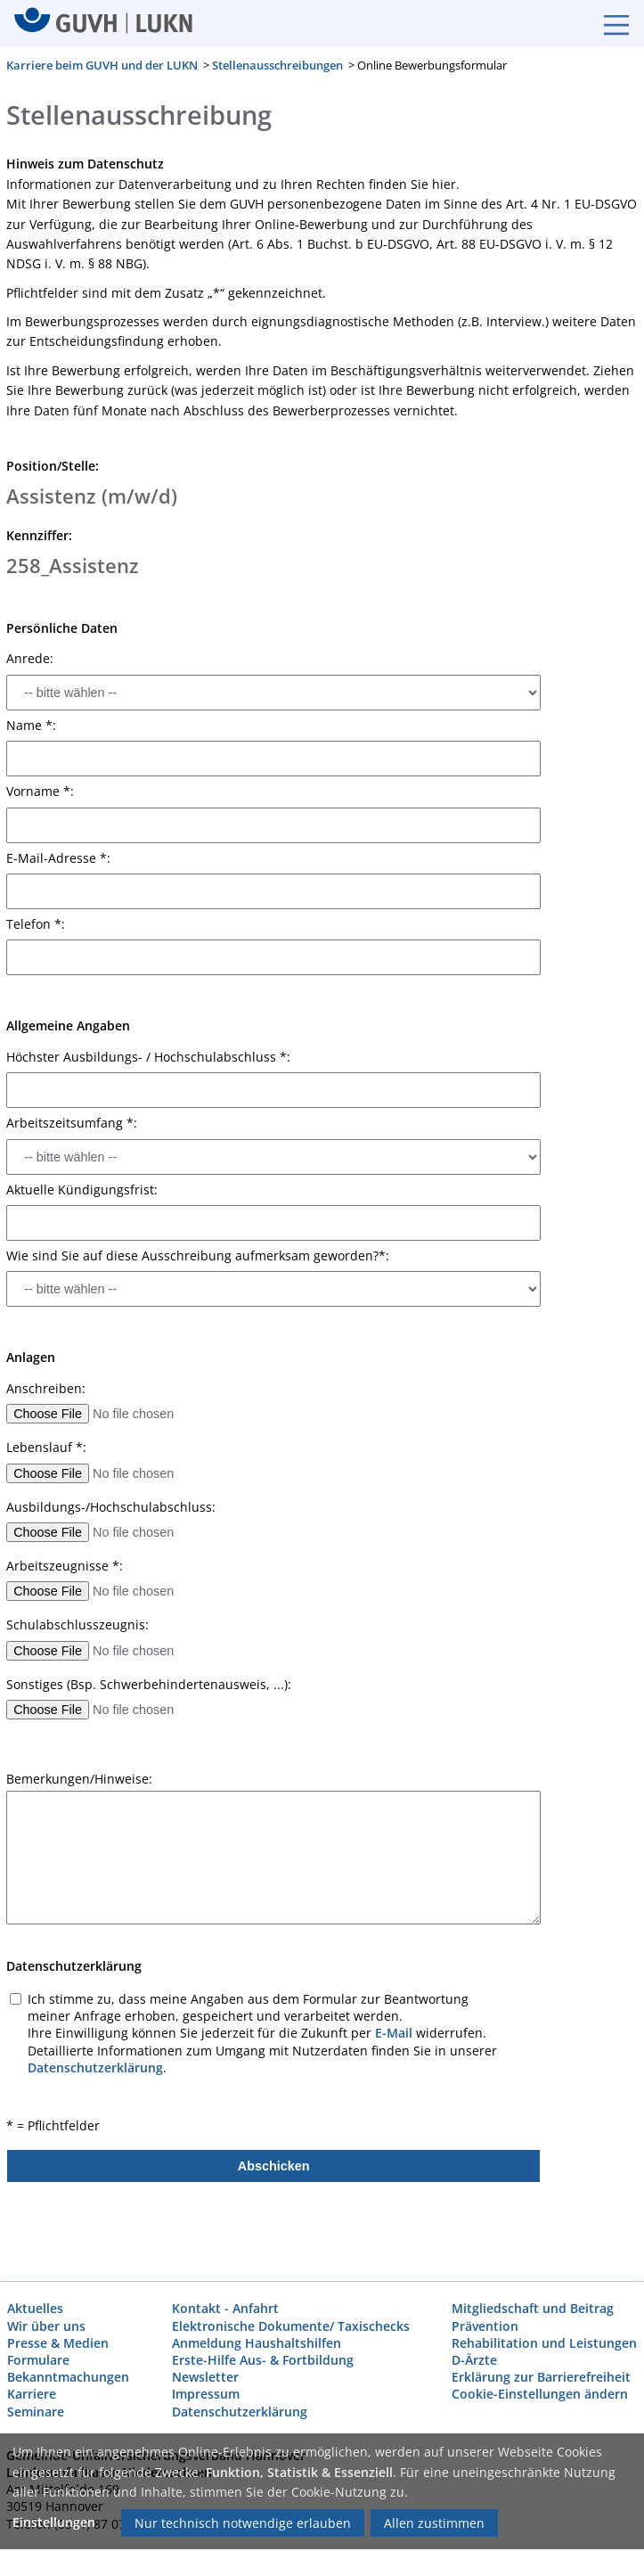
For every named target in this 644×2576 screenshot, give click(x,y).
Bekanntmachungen (68, 2376)
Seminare (35, 2410)
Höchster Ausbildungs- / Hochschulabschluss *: (148, 1056)
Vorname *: (40, 791)
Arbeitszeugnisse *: (64, 1566)
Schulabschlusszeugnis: (77, 1625)
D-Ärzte (474, 2359)
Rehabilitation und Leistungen (544, 2342)
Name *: (31, 724)
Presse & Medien (58, 2342)
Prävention (485, 2325)
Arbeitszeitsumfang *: (71, 1123)
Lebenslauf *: (46, 1447)
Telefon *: (35, 924)
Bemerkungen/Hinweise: (79, 1779)
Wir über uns (46, 2325)
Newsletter (205, 2376)
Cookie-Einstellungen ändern (540, 2393)
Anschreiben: (46, 1388)
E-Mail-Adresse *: (58, 857)
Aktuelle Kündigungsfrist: (82, 1189)
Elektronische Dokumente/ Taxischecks (291, 2325)
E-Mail (393, 2032)
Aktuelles (35, 2308)
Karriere (31, 2393)
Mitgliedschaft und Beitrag (533, 2308)
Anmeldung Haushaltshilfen (256, 2342)
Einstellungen (53, 2522)
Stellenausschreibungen (277, 65)
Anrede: (29, 658)
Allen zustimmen (434, 2522)
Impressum (206, 2393)
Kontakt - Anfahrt (225, 2308)
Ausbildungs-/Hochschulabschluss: (111, 1506)
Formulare (38, 2359)
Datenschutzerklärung (95, 2066)
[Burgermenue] (607, 23)
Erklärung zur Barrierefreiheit (541, 2376)
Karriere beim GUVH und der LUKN (102, 65)
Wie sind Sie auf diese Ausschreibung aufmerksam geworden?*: (197, 1256)
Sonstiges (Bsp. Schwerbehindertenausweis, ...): (148, 1684)
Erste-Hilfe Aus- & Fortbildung (263, 2359)
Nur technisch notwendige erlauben (243, 2522)
